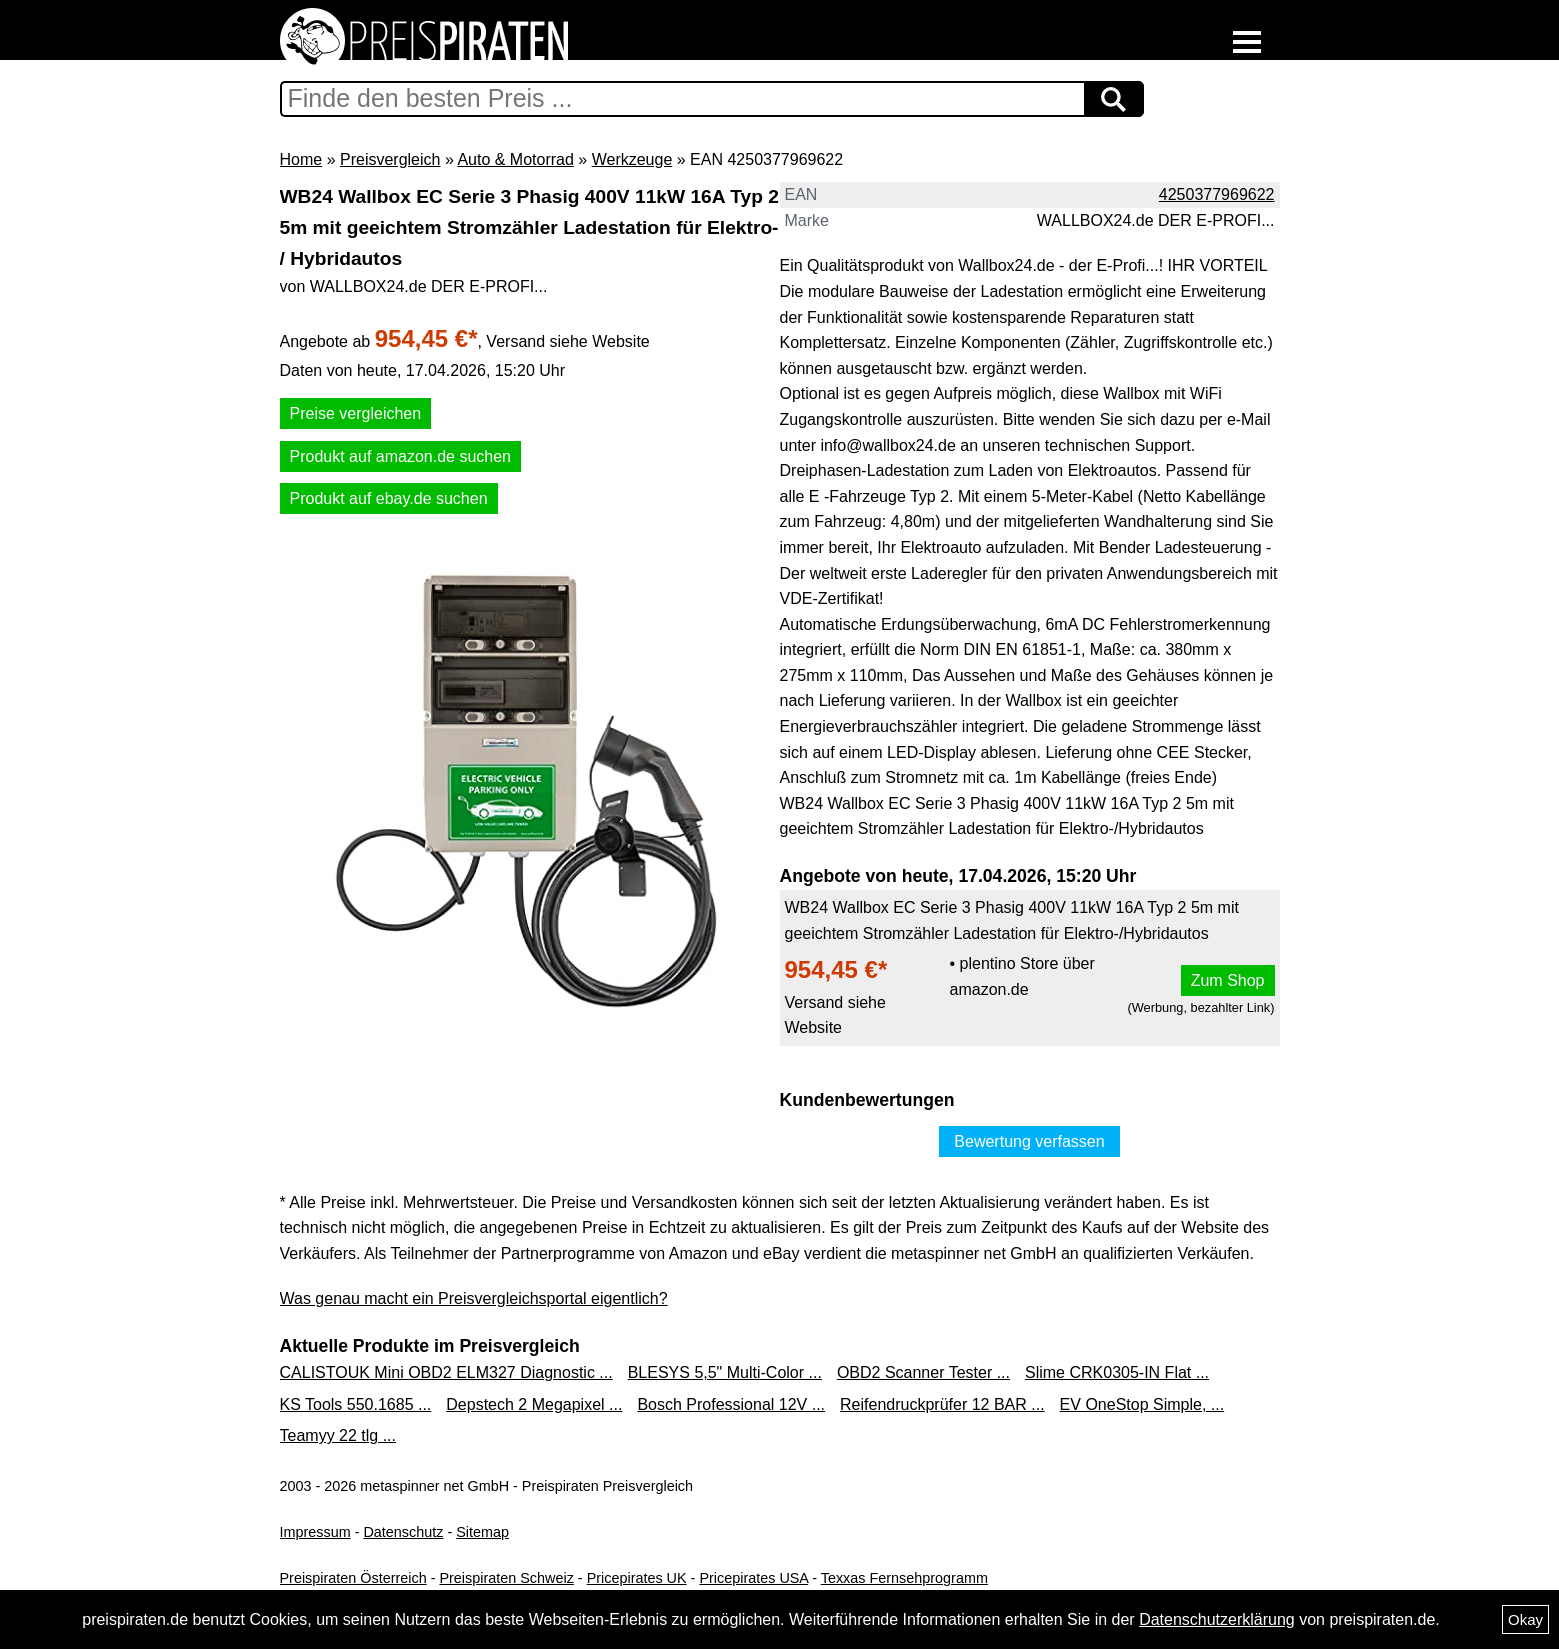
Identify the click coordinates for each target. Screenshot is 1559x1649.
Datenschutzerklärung (1217, 1619)
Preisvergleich (390, 159)
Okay (1525, 1619)
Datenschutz (403, 1532)
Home (301, 159)
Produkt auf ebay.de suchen (389, 498)
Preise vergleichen (356, 413)
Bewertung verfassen (1029, 1141)
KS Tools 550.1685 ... (356, 1404)
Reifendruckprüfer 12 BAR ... (942, 1404)
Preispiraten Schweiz (506, 1578)
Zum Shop (1228, 980)
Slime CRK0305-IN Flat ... (1117, 1372)
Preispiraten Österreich (353, 1578)
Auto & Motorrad (515, 159)
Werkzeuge (632, 159)
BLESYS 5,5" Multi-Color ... (725, 1372)
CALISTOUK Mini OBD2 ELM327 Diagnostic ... (446, 1372)
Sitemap (482, 1532)
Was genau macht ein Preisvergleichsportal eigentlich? (474, 1298)
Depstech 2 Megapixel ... (534, 1404)
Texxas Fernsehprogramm (904, 1578)
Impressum (315, 1532)
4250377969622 (1217, 194)
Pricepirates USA (753, 1578)
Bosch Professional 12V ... (731, 1404)
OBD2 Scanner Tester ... (923, 1372)
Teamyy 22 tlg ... (338, 1435)
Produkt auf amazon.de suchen (400, 456)
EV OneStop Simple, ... (1142, 1404)
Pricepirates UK (637, 1578)
